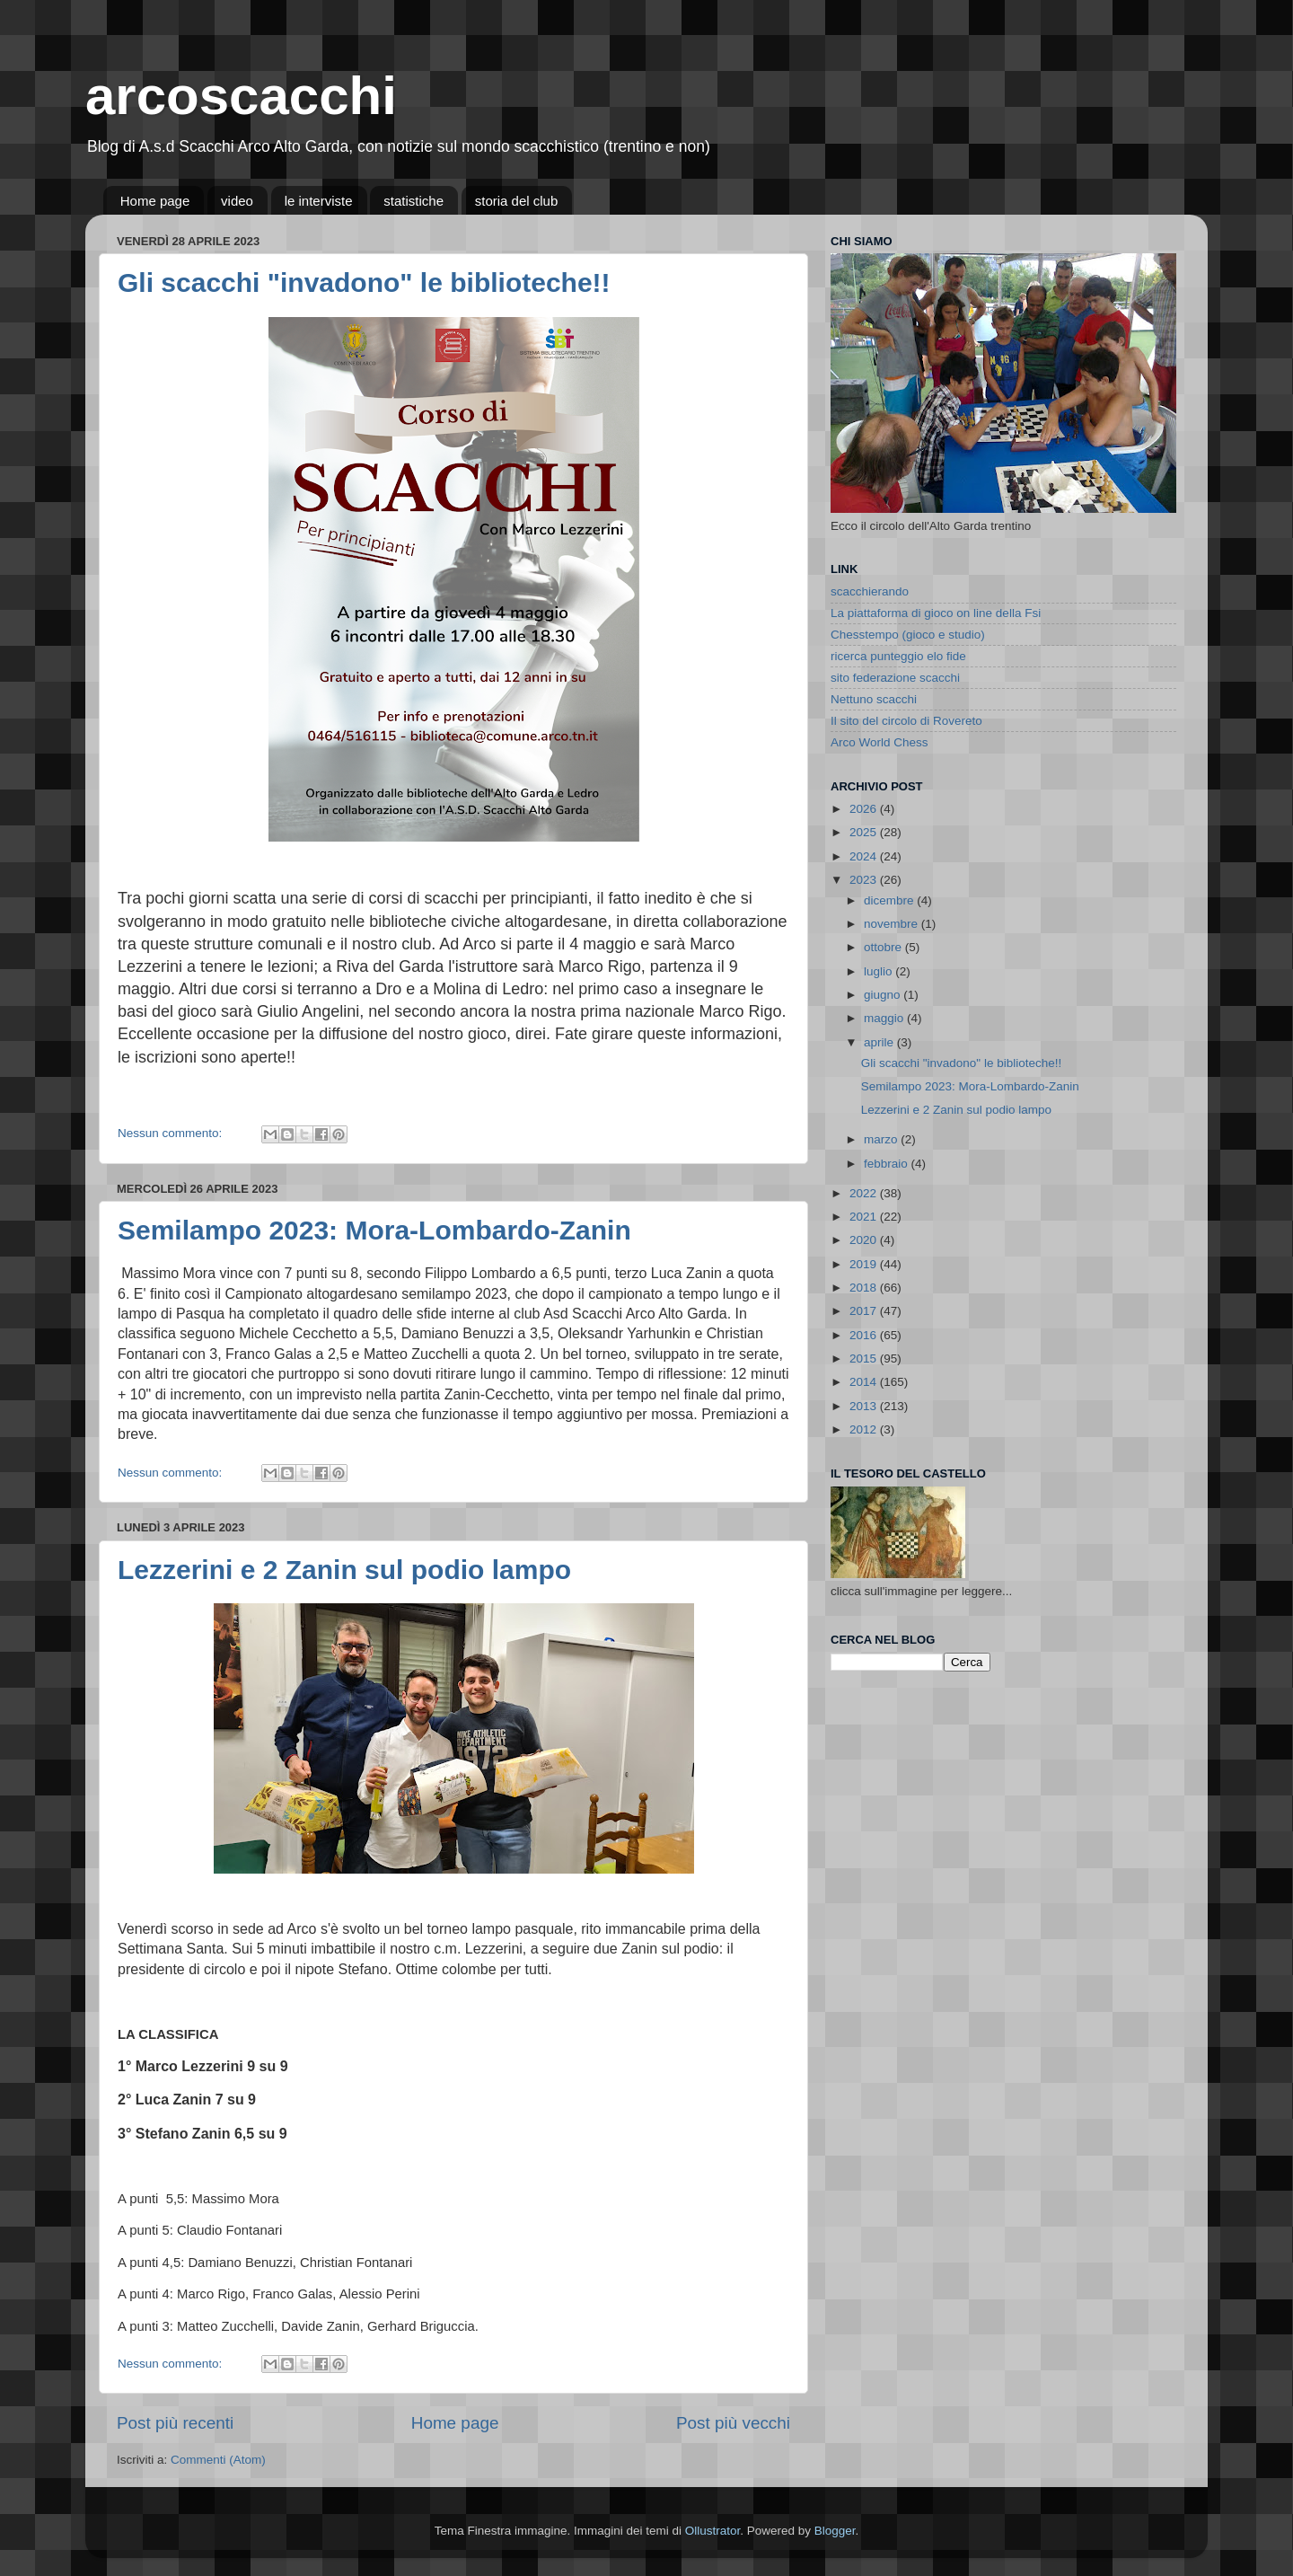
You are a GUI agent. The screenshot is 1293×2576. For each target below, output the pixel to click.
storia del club (517, 200)
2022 (864, 1193)
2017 (864, 1311)
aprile (880, 1042)
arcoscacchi (241, 96)
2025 (864, 832)
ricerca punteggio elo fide (898, 656)
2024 (864, 856)
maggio (885, 1018)
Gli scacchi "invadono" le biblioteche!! (364, 282)
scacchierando (870, 591)
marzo (882, 1139)
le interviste (319, 200)
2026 (864, 809)
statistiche (413, 200)
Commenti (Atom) (218, 2459)
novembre (892, 924)
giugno (883, 994)
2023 (864, 880)
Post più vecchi (733, 2422)
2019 (864, 1264)
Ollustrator (713, 2530)
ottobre (884, 947)
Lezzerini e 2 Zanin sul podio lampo (344, 1569)
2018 (864, 1287)
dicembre (890, 900)
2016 (864, 1335)
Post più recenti (175, 2422)
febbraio (887, 1163)
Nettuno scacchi (874, 699)
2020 (864, 1240)
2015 (864, 1358)
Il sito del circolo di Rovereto (906, 721)
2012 (864, 1429)
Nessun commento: (171, 1133)
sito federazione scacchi (895, 677)
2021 (864, 1216)
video (237, 200)
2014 (864, 1382)
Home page (155, 200)
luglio (879, 971)
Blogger (835, 2530)
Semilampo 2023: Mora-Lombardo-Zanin (374, 1230)
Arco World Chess (879, 742)
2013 (864, 1406)
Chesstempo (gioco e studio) (908, 634)
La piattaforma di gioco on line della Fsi (936, 613)
